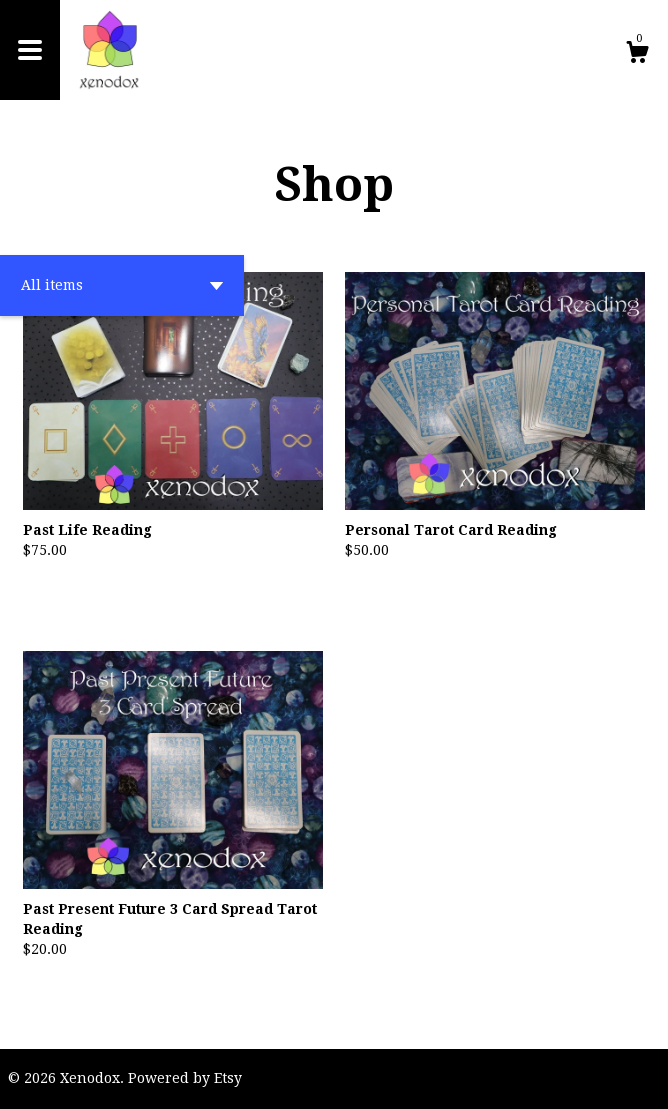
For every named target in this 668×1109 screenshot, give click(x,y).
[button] (122, 285)
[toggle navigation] (30, 50)
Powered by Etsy (185, 1078)
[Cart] (637, 55)
